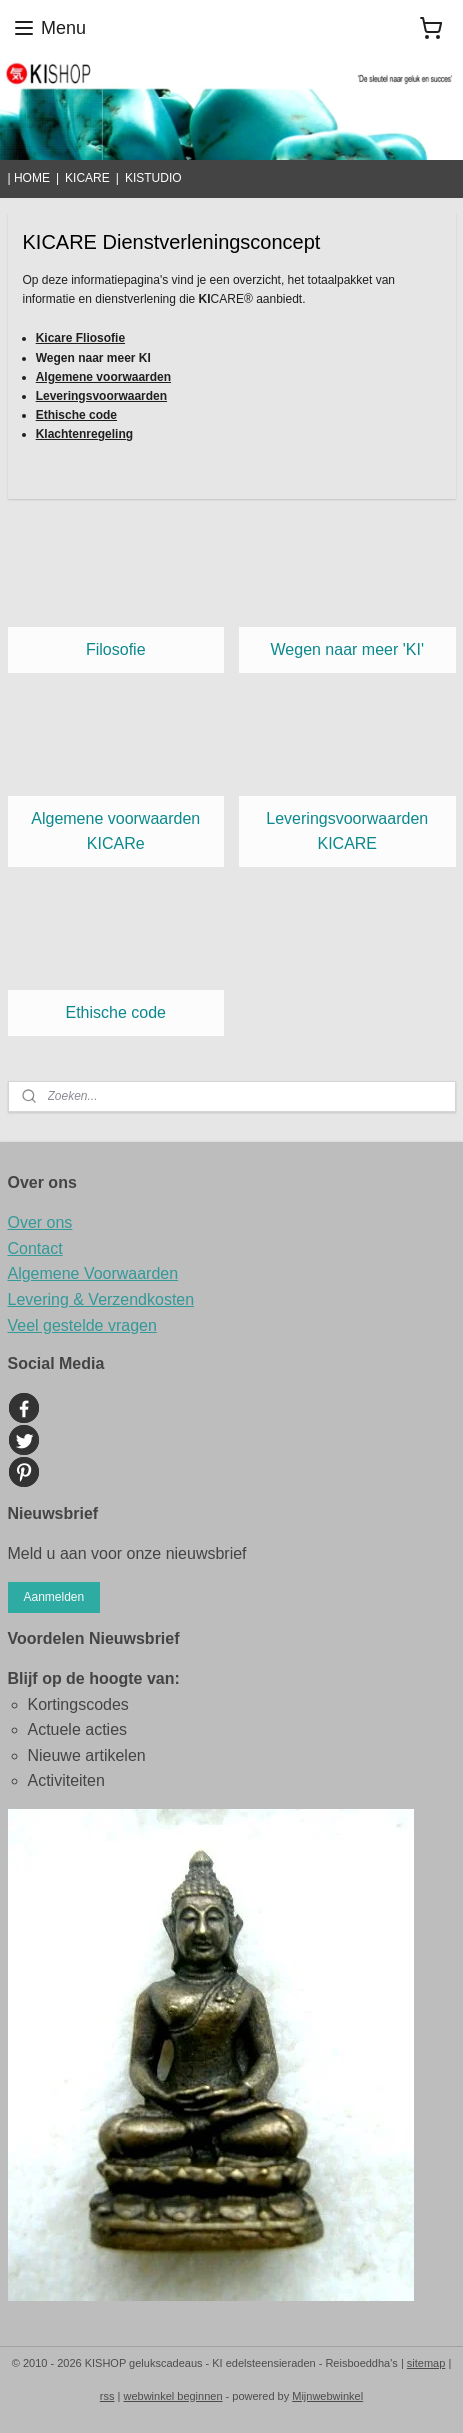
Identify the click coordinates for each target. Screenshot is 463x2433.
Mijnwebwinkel (327, 2396)
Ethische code (115, 1012)
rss (107, 2396)
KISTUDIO (153, 178)
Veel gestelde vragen (82, 1325)
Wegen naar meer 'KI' (347, 649)
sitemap (426, 2363)
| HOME (29, 178)
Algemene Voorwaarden (93, 1273)
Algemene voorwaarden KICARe (115, 831)
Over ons (40, 1222)
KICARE (87, 178)
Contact (35, 1248)
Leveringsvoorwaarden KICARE (347, 831)
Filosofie (116, 649)
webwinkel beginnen (172, 2396)
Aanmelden (53, 1597)
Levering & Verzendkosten (101, 1299)
